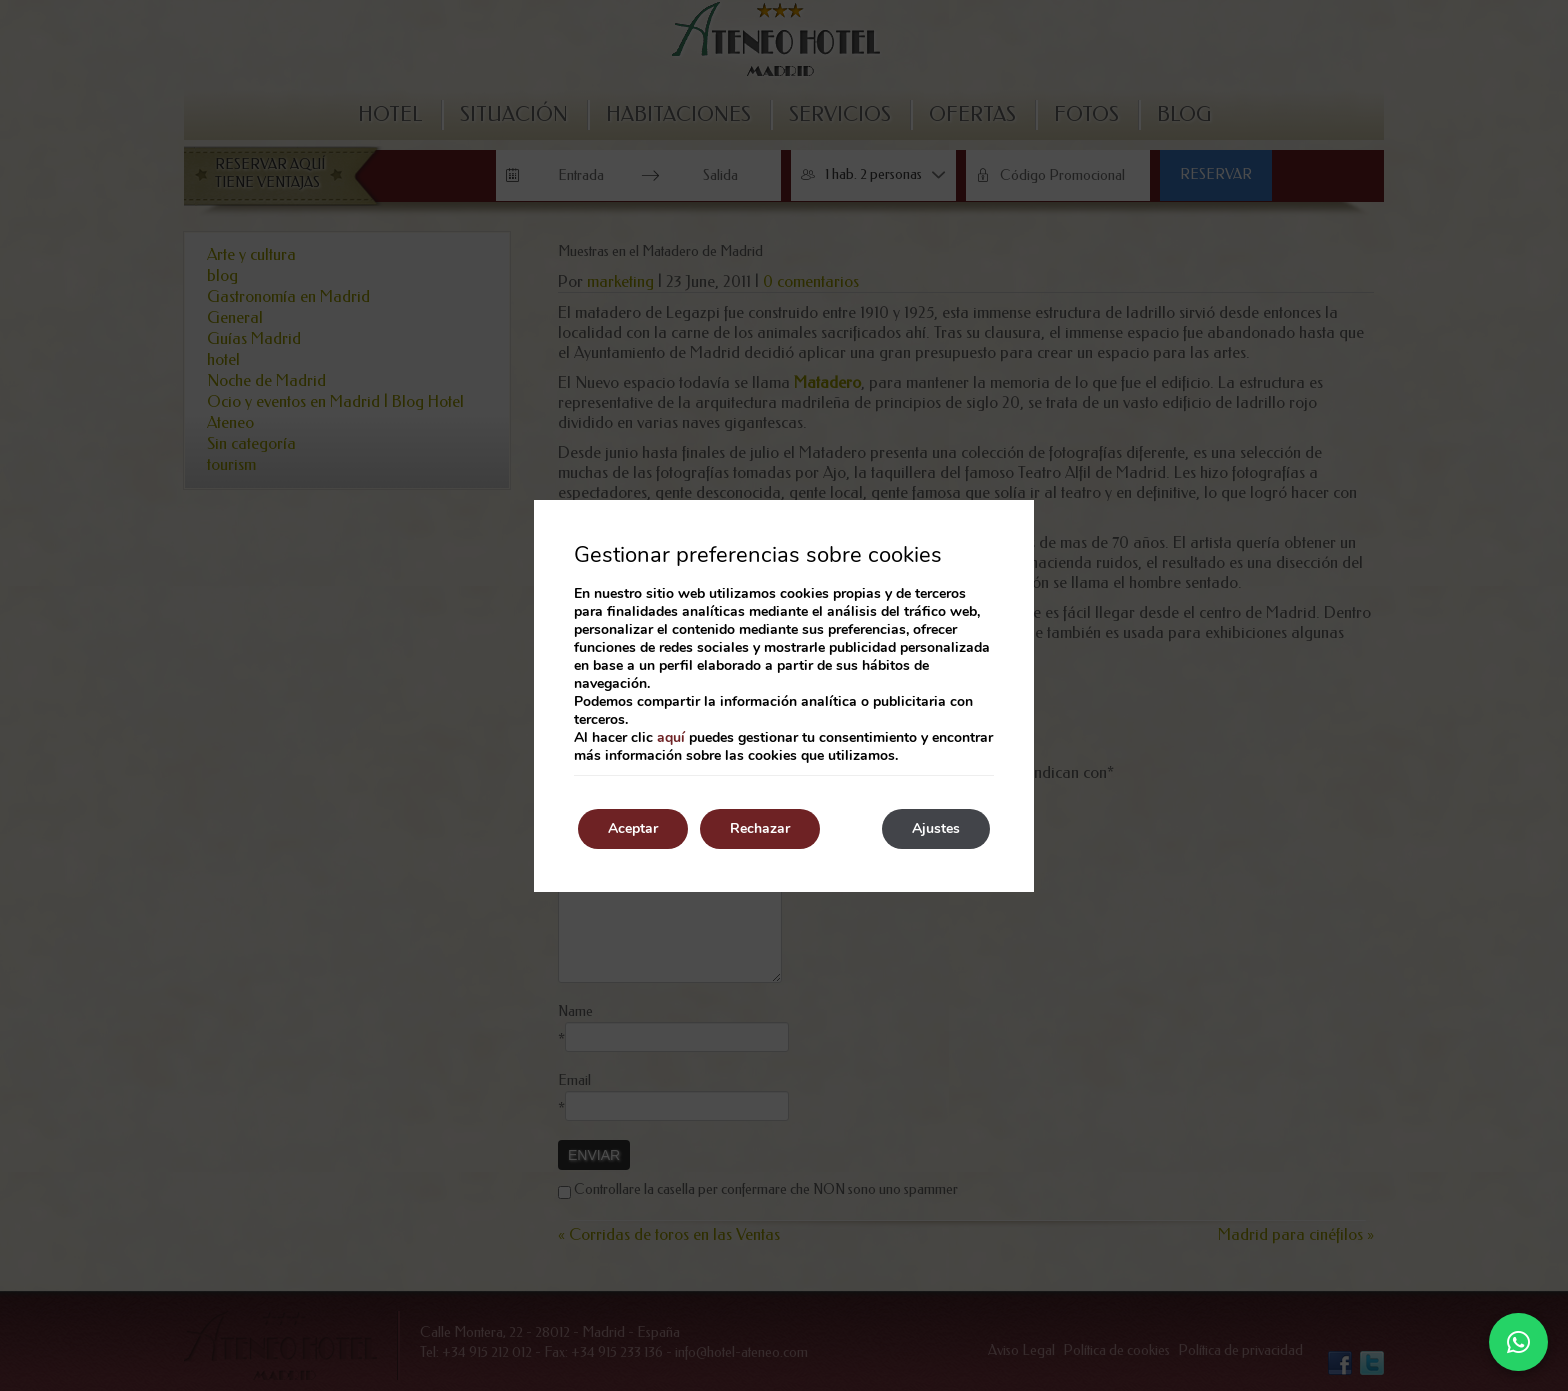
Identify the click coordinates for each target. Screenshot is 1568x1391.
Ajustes (936, 828)
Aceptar (633, 828)
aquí (671, 737)
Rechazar (760, 828)
